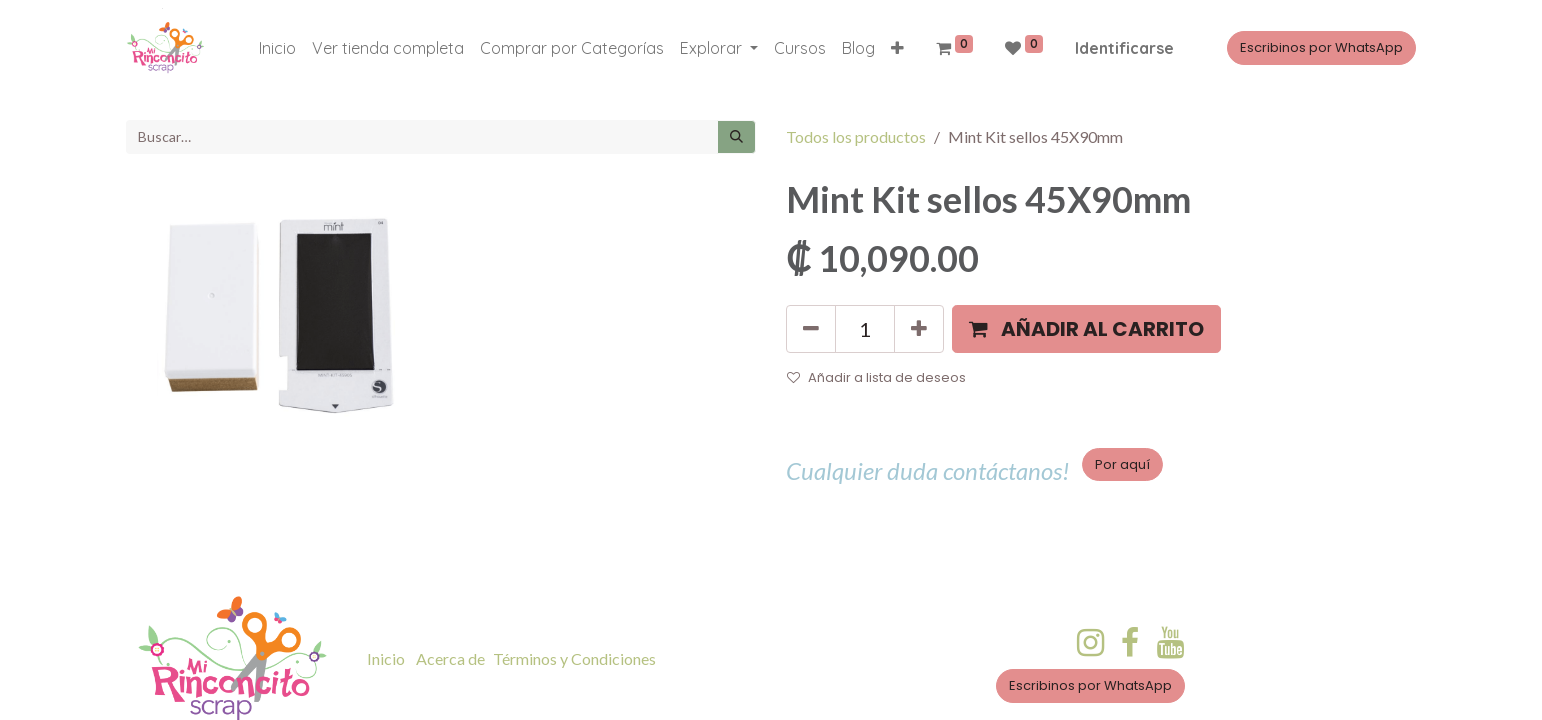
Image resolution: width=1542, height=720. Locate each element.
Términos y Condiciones (574, 658)
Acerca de (450, 658)
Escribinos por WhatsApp (1321, 47)
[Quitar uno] (811, 329)
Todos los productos (856, 136)
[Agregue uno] (919, 329)
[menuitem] (277, 48)
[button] (897, 48)
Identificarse (1124, 48)
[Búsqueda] (736, 137)
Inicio (386, 658)
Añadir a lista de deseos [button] (876, 377)
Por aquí (1122, 464)
